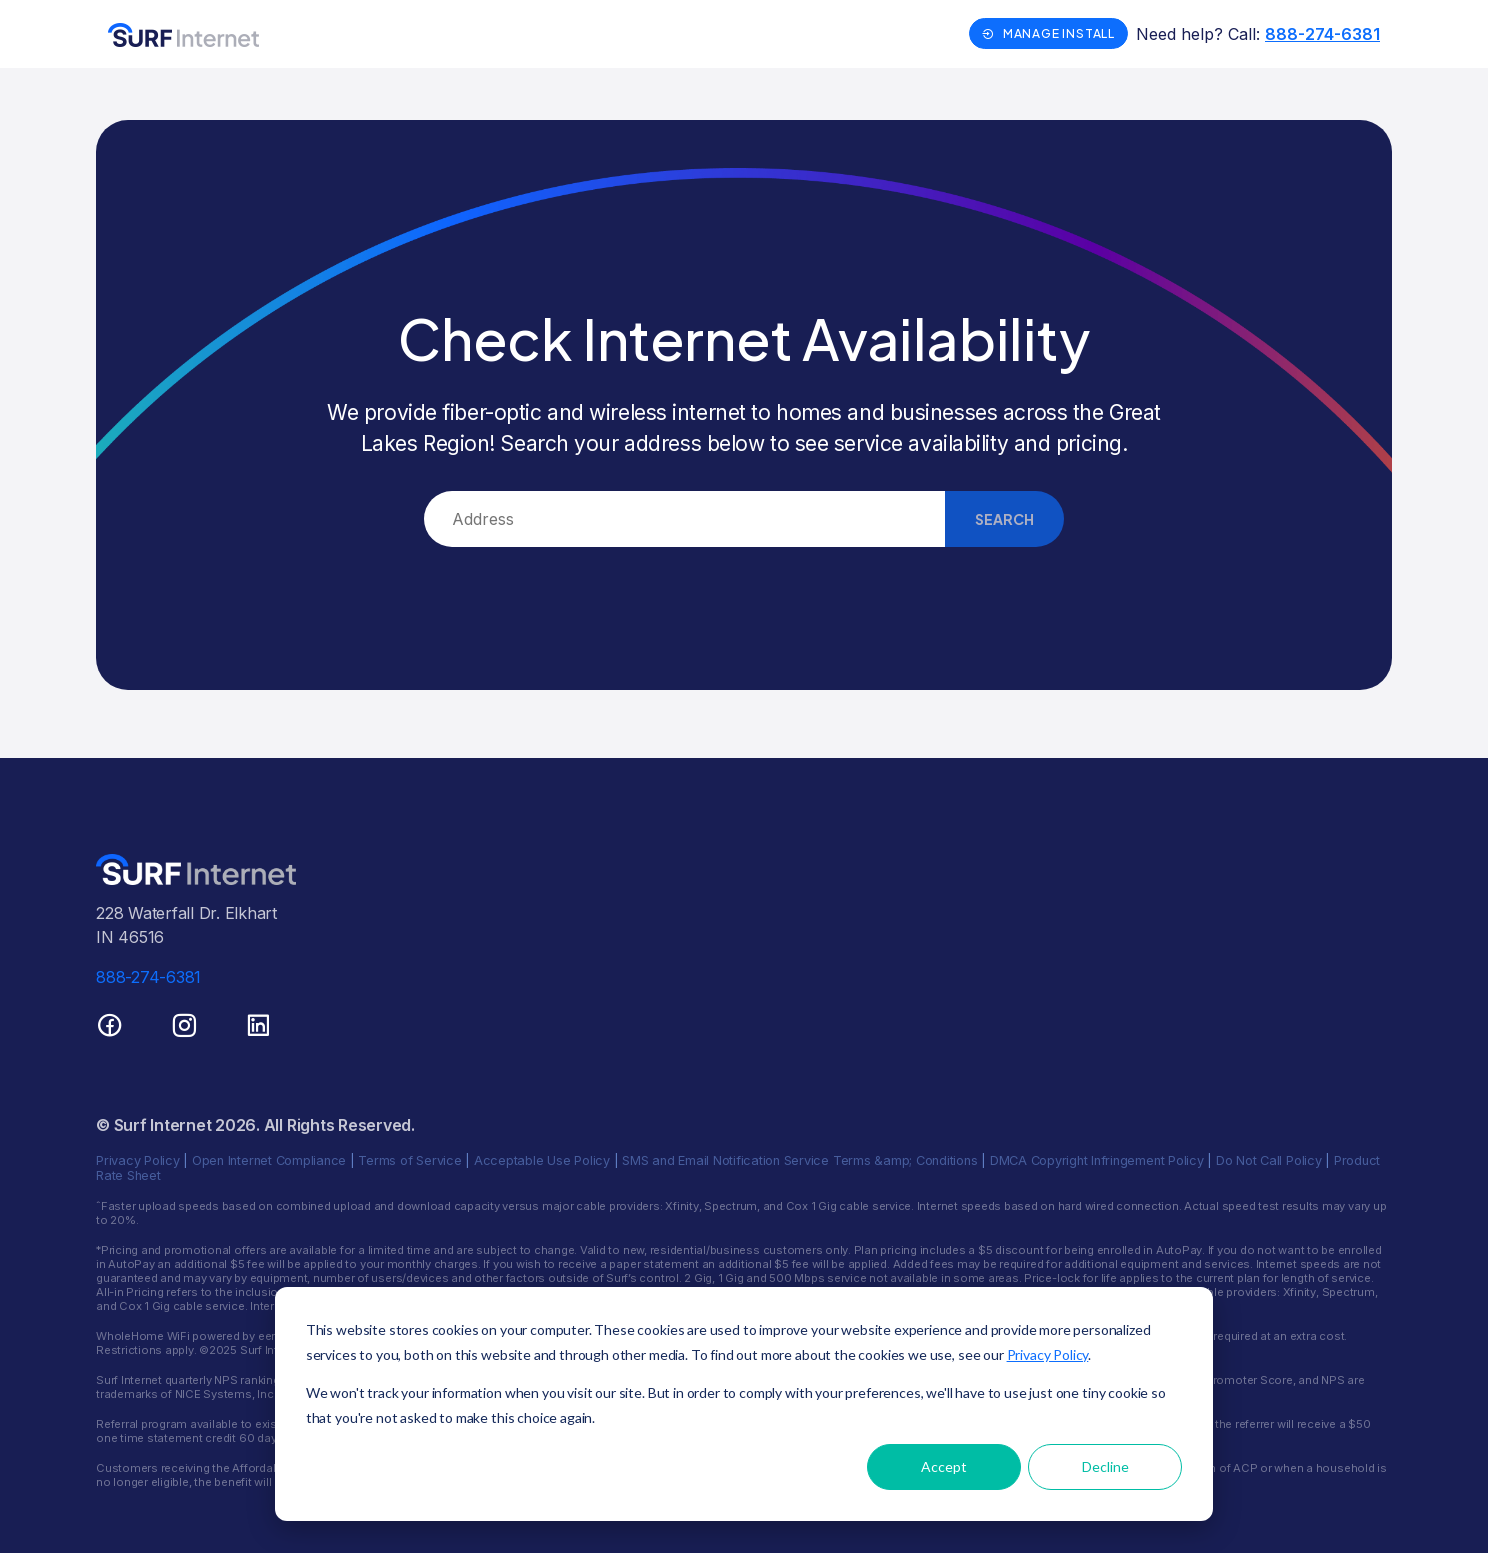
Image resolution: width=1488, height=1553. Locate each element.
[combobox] (684, 519)
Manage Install (1048, 33)
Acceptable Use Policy (542, 1160)
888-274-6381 (1322, 34)
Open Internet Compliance (269, 1160)
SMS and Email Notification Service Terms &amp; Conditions (799, 1160)
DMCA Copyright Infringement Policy (1097, 1160)
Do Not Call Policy (1269, 1160)
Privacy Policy (138, 1160)
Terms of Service (409, 1160)
